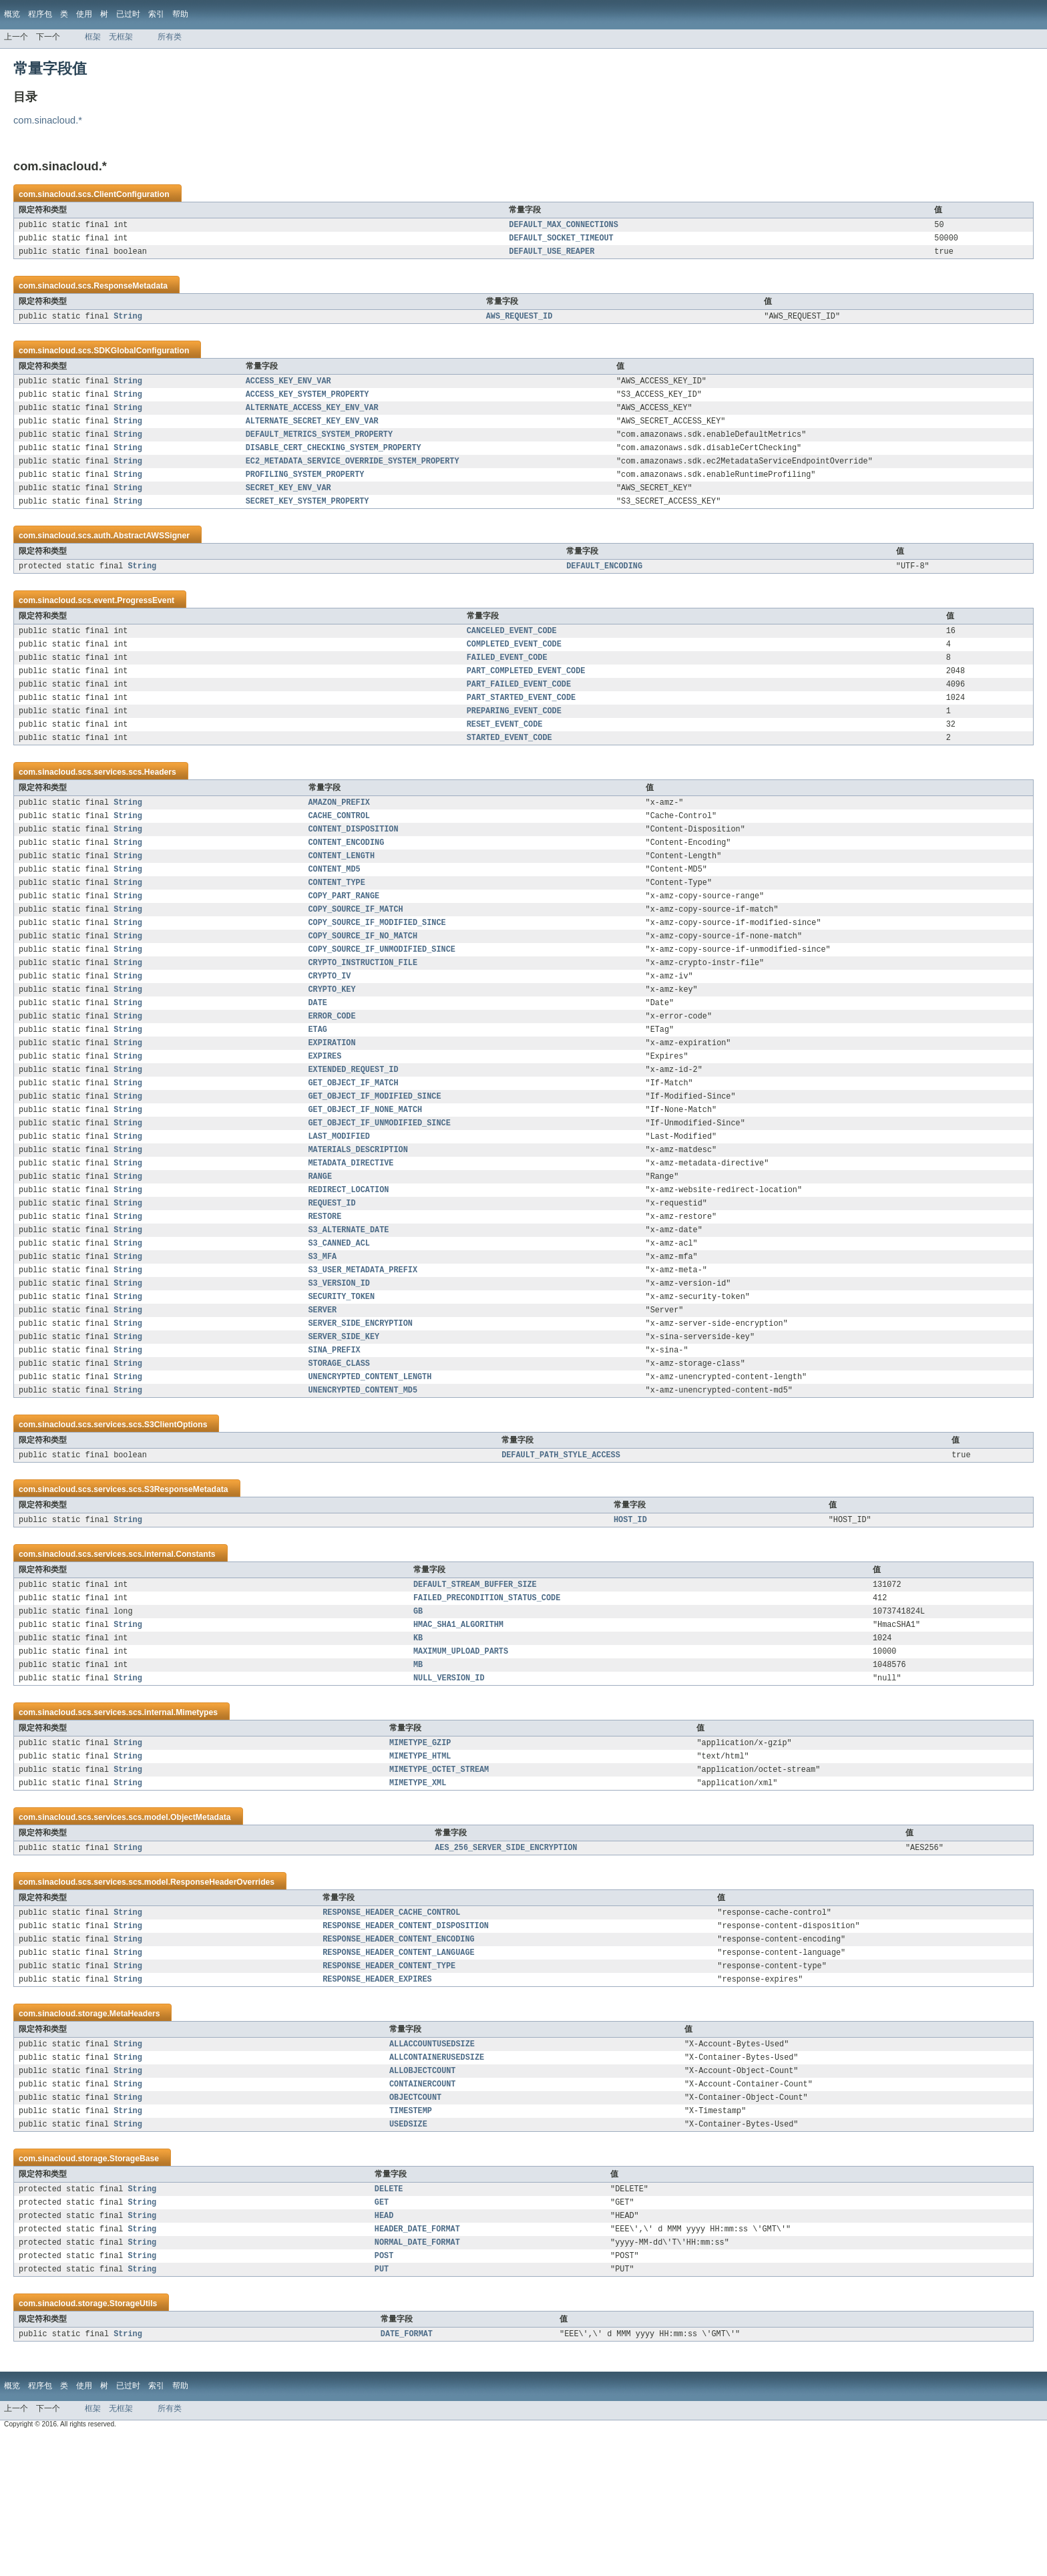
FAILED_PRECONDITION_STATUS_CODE (486, 1695)
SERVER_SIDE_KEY (344, 1423)
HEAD (384, 2349)
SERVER (322, 1394)
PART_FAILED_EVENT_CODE (519, 710)
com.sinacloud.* (47, 120)
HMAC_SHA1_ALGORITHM (458, 1724)
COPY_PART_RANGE (344, 938)
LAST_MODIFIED (339, 1203)
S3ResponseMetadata (186, 1583)
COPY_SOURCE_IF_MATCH (355, 953)
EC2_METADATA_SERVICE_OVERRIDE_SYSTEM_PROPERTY (352, 475)
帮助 (180, 14)
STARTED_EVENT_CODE (509, 769)
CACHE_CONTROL (339, 850)
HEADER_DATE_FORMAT (417, 2363)
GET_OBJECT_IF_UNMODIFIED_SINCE (379, 1188)
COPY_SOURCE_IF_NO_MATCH (362, 982)
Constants (195, 1649)
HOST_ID (630, 1614)
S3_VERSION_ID (339, 1364)
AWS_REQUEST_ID (519, 321)
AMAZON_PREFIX (339, 835)
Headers (160, 804)
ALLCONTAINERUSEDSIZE (436, 2180)
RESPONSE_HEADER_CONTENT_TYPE (389, 2084)
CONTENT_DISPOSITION (353, 865)
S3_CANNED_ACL (339, 1320)
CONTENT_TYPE (336, 923)
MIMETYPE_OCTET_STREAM (439, 1878)
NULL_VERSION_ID (449, 1783)
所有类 (170, 36)
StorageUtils (134, 2442)
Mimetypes (197, 1818)
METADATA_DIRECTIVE (351, 1232)
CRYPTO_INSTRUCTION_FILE (362, 1011)
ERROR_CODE (332, 1070)
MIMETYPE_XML (417, 1893)
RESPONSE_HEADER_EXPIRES (377, 2099)
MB (418, 1768)
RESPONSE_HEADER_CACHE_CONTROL (391, 2025)
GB (418, 1709)
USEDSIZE (408, 2253)
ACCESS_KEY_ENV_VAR (288, 387)
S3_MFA (322, 1335)
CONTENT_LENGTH (341, 894)
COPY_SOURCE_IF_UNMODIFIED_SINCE (381, 997)
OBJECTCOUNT (415, 2224)
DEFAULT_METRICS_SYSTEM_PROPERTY (319, 446)
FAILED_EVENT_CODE (507, 681)
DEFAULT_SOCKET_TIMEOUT (561, 240)
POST (384, 2393)
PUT (382, 2407)
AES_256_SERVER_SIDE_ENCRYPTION (506, 1959)
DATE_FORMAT (407, 2473)
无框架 (121, 36)
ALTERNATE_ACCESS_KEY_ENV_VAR (312, 416)
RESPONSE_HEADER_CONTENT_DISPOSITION (406, 2040)
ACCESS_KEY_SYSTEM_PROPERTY (307, 402)
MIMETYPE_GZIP (420, 1849)
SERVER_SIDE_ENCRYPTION (360, 1408)
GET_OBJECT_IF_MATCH (353, 1144)
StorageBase (134, 2288)
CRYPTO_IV (329, 1026)
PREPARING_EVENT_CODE (514, 740)
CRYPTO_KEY (332, 1041)
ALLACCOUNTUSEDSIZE (432, 2165)
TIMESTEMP (410, 2238)
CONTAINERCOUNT (422, 2209)
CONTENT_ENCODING (346, 879)
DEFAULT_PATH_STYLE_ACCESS (560, 1548)
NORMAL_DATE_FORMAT (417, 2378)
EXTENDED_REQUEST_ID (353, 1129)
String (128, 321)
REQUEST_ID (332, 1276)
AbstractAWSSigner (151, 554)
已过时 (128, 14)
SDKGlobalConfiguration (141, 356)
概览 (12, 14)
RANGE (320, 1247)
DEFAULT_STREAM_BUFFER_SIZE (475, 1680)
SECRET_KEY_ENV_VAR (288, 505)
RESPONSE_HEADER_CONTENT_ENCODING (398, 2055)
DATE (317, 1056)
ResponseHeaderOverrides (222, 1994)
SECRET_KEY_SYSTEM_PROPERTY (307, 519)
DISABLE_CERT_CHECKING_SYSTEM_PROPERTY (333, 460)
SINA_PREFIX (334, 1438)
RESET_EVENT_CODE (505, 754)
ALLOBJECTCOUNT (422, 2194)
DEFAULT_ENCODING (604, 585)
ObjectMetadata (200, 1928)
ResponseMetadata (130, 290)
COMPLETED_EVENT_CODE (514, 666)
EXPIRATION (332, 1100)
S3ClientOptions (176, 1516)
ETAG (317, 1085)
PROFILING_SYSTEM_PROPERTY (305, 490)
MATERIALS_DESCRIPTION (358, 1217)
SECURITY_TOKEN (341, 1379)
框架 (93, 36)
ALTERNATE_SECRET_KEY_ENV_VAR (312, 431)
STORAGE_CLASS (339, 1452)
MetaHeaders (135, 2134)
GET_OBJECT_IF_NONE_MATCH (365, 1173)
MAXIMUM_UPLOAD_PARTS (460, 1754)
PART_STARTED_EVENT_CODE (521, 725)
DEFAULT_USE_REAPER (551, 255)
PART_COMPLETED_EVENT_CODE (526, 696)
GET (382, 2334)
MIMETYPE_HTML (420, 1864)
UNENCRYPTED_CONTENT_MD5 (362, 1482)
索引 (156, 14)
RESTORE (325, 1291)
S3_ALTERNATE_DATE (348, 1305)
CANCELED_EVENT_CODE (512, 652)
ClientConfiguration (131, 194)
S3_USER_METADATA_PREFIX (362, 1349)
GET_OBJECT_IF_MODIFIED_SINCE (374, 1158)
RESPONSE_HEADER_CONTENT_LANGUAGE (398, 2069)
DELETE (389, 2319)
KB (418, 1739)
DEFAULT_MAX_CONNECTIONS (563, 225)
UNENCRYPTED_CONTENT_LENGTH (370, 1467)
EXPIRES (325, 1114)
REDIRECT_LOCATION (348, 1261)
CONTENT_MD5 (334, 909)
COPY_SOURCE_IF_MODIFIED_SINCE (377, 967)
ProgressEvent (145, 620)
